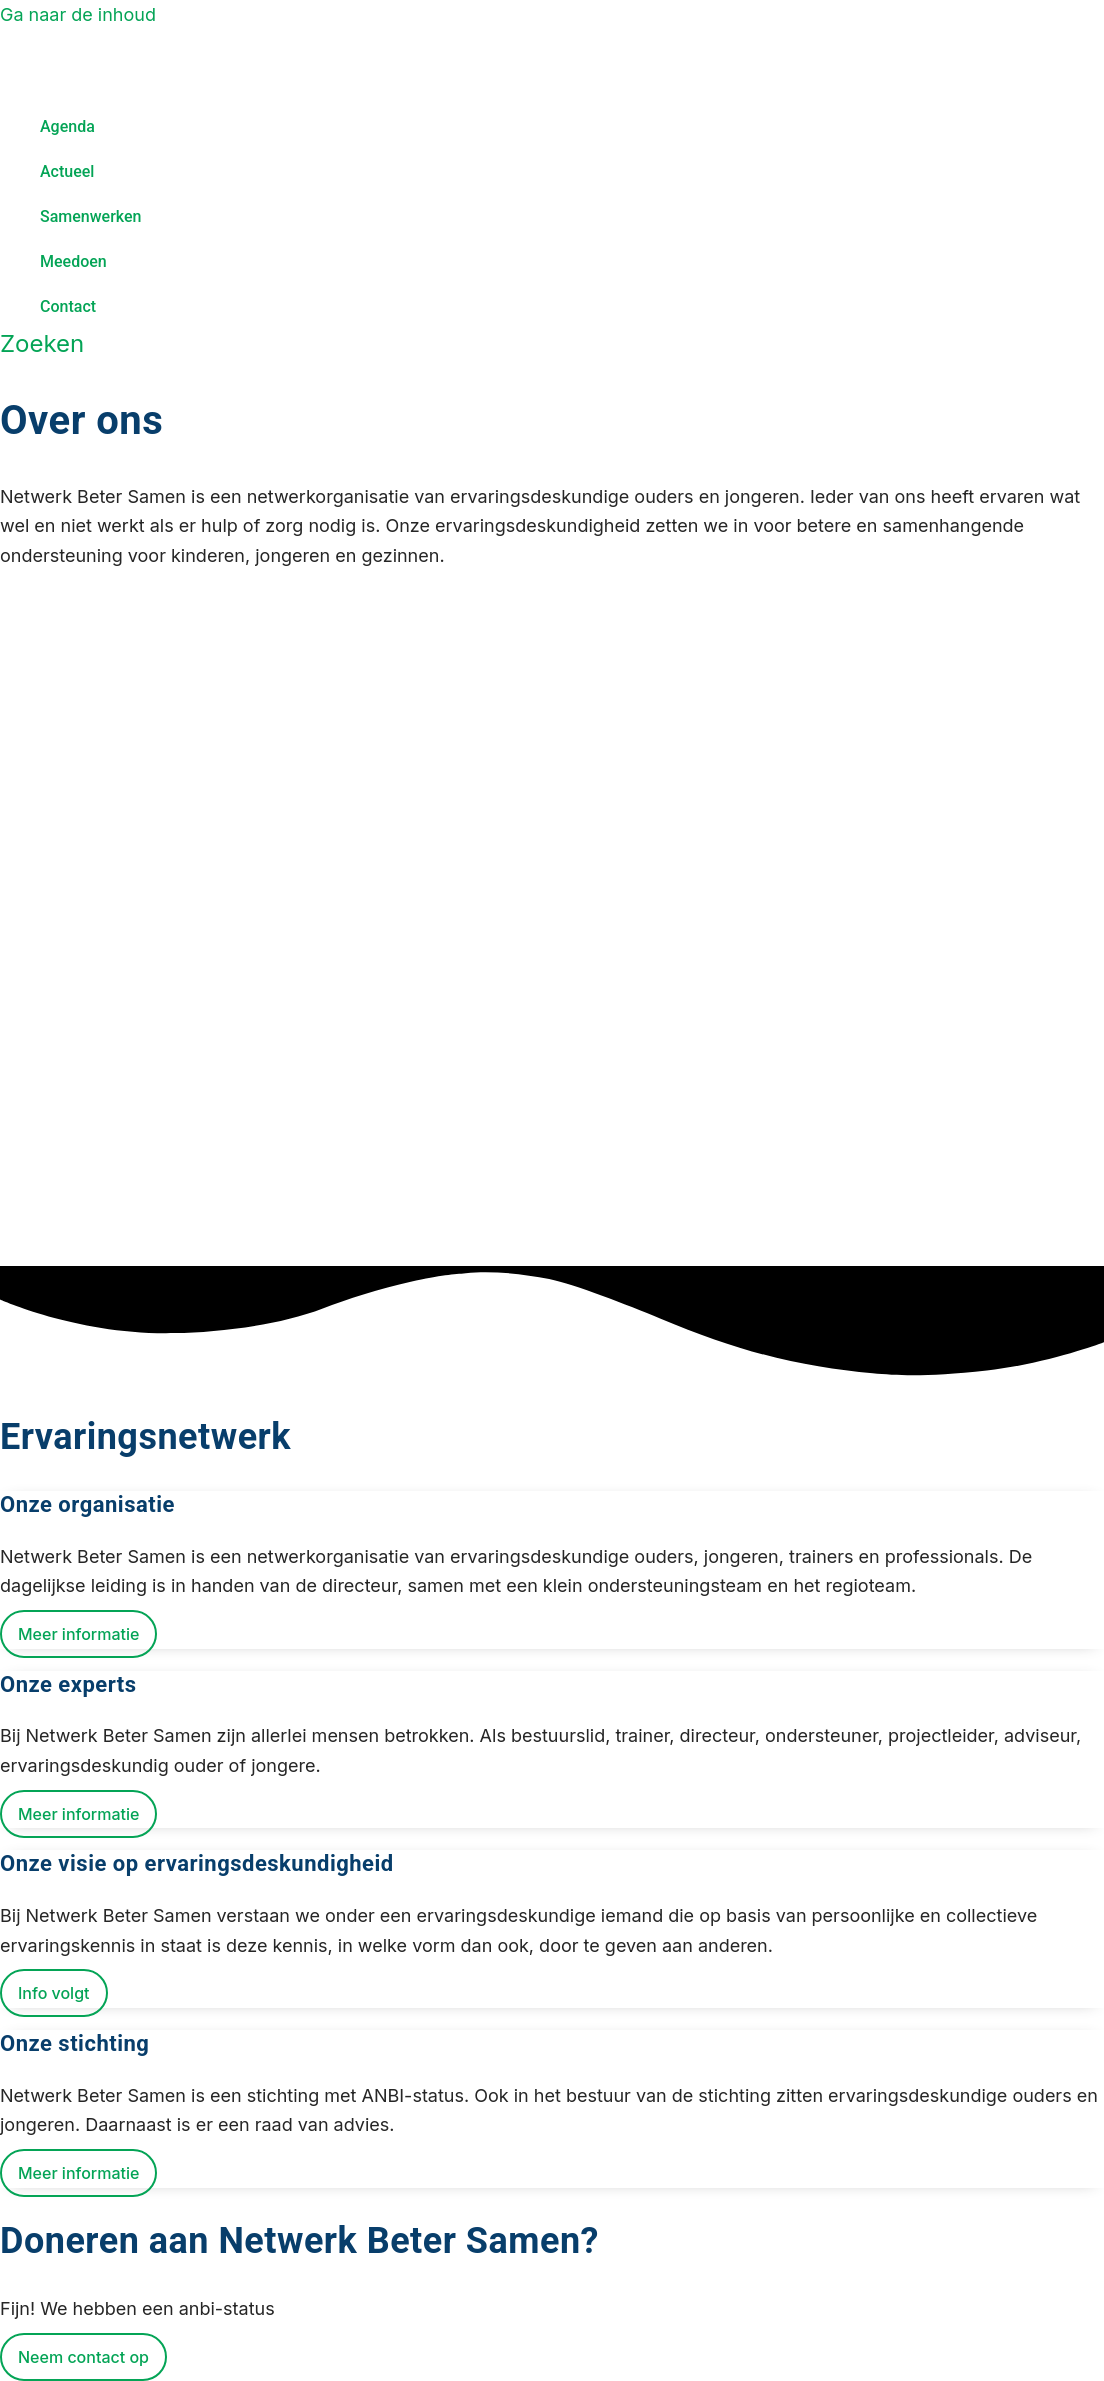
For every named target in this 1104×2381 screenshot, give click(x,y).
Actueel (67, 171)
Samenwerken (91, 216)
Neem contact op (83, 2357)
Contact (68, 306)
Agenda (67, 126)
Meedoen (73, 261)
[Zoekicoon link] (42, 343)
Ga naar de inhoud (78, 14)
